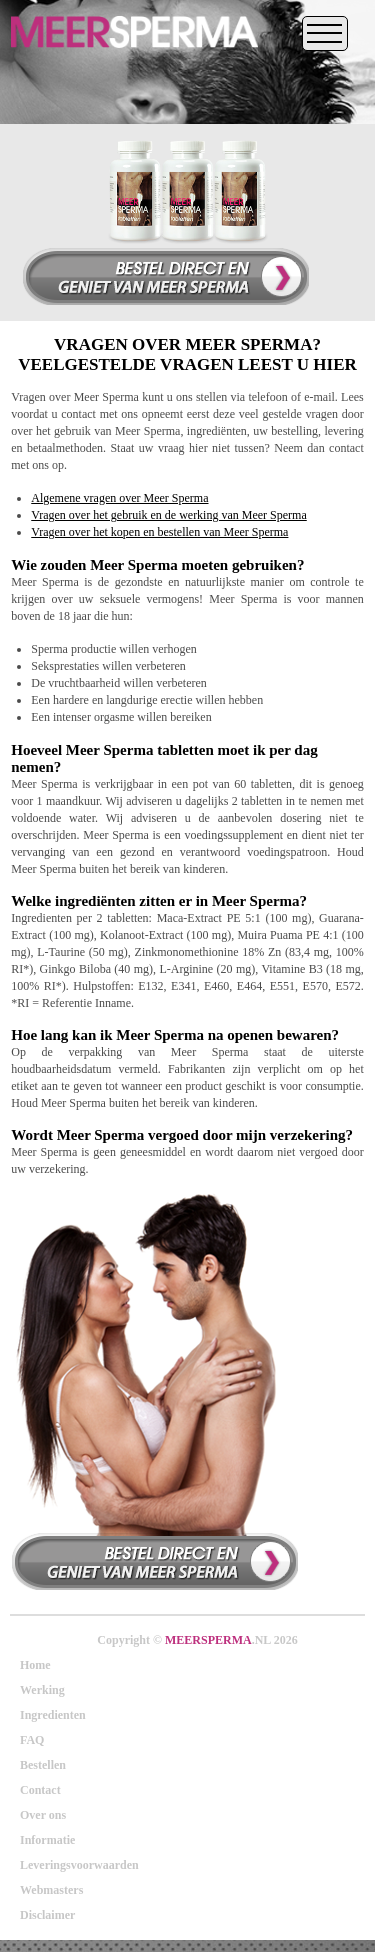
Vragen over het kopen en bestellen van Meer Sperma (159, 532)
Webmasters (51, 1890)
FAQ (32, 1740)
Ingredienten (53, 1715)
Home (35, 1665)
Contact (40, 1790)
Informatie (47, 1840)
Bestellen (43, 1765)
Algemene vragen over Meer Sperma (119, 498)
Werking (42, 1690)
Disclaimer (47, 1915)
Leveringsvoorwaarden (79, 1865)
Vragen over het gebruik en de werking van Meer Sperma (169, 515)
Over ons (43, 1815)
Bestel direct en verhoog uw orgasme (154, 1561)
